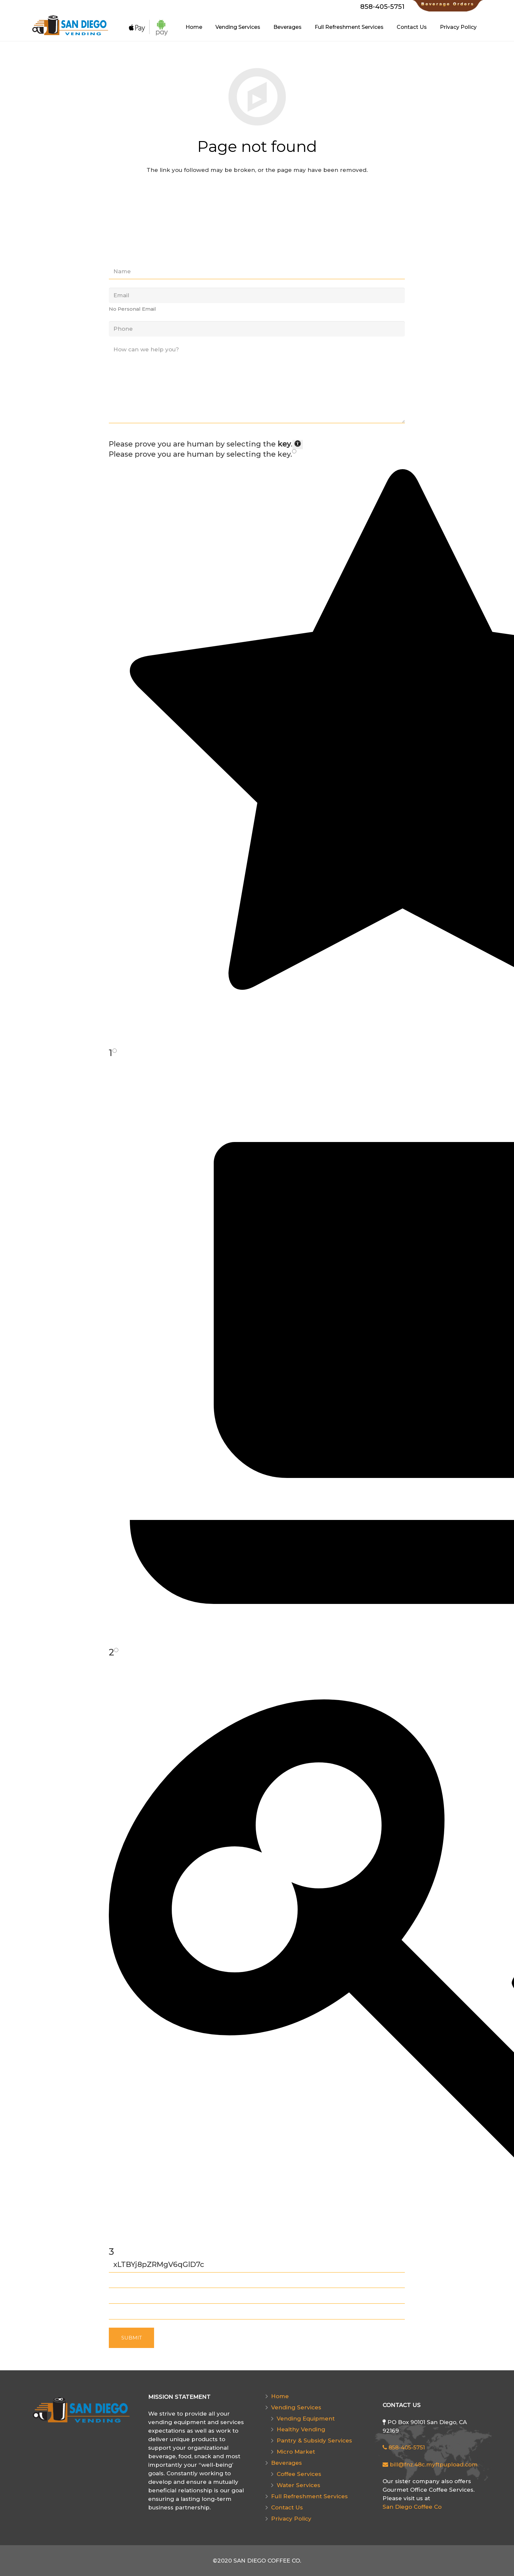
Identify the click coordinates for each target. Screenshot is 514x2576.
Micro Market (296, 2451)
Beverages (286, 2463)
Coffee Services (299, 2474)
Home (280, 2396)
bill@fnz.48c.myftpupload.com (430, 2464)
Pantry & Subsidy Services (314, 2440)
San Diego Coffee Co (412, 2506)
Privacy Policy (291, 2518)
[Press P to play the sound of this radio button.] (294, 451)
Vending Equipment (306, 2418)
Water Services (298, 2485)
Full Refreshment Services (309, 2496)
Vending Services (296, 2407)
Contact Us (287, 2507)
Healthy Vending (301, 2429)
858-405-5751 (404, 2447)
